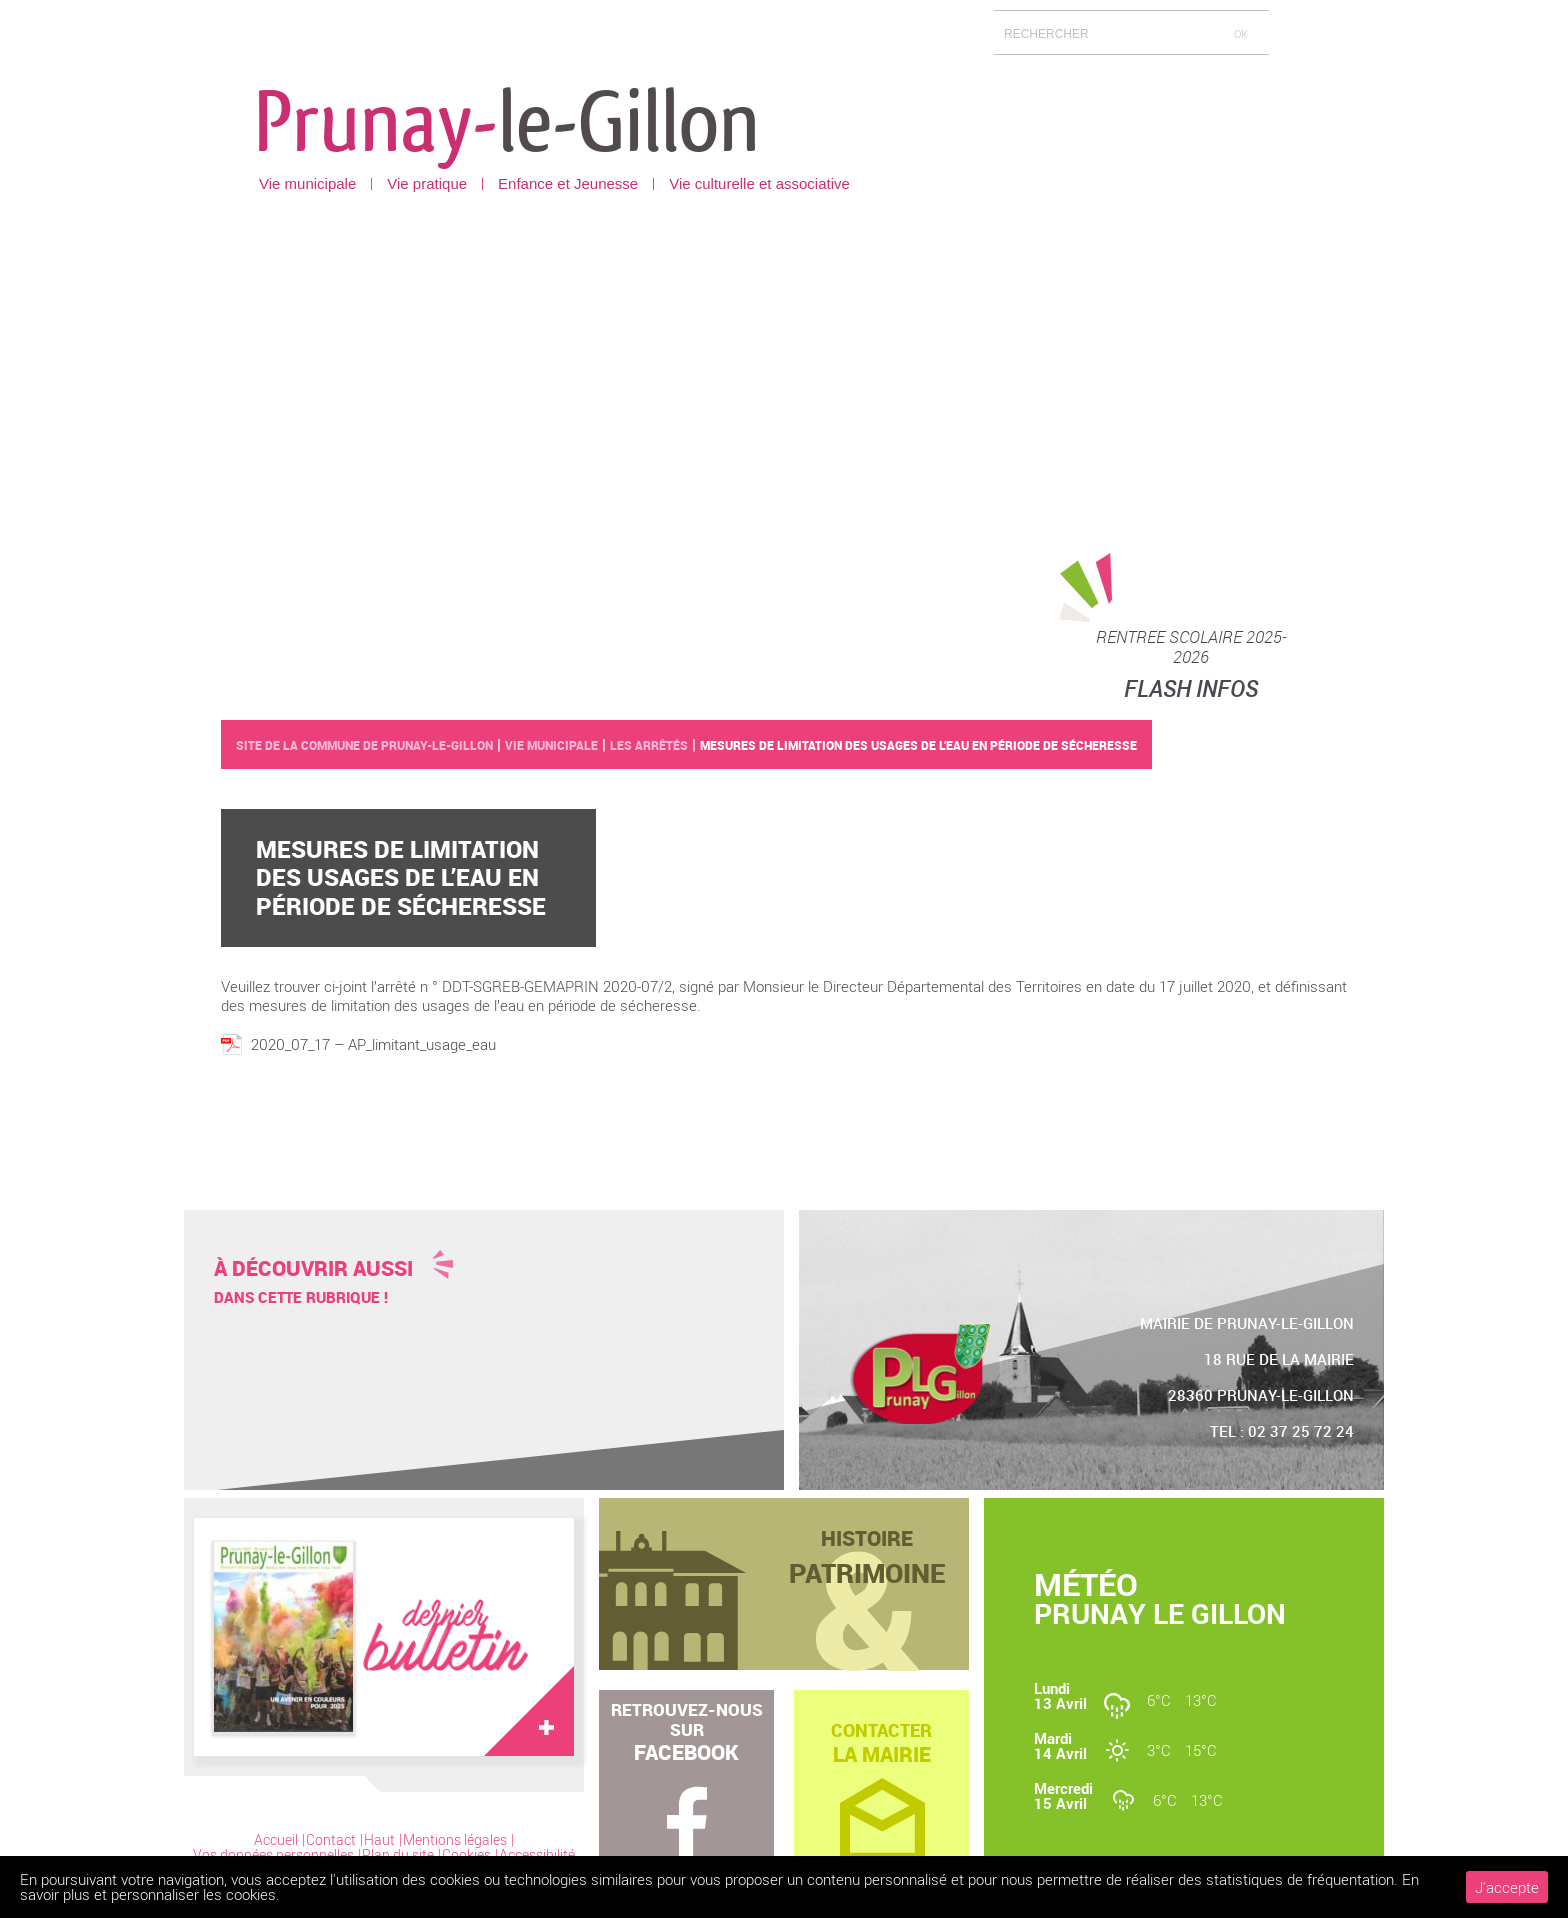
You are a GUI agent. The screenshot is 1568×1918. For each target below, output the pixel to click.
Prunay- (507, 118)
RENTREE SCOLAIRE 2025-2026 (1191, 647)
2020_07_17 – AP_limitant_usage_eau (373, 1044)
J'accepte (1507, 1887)
